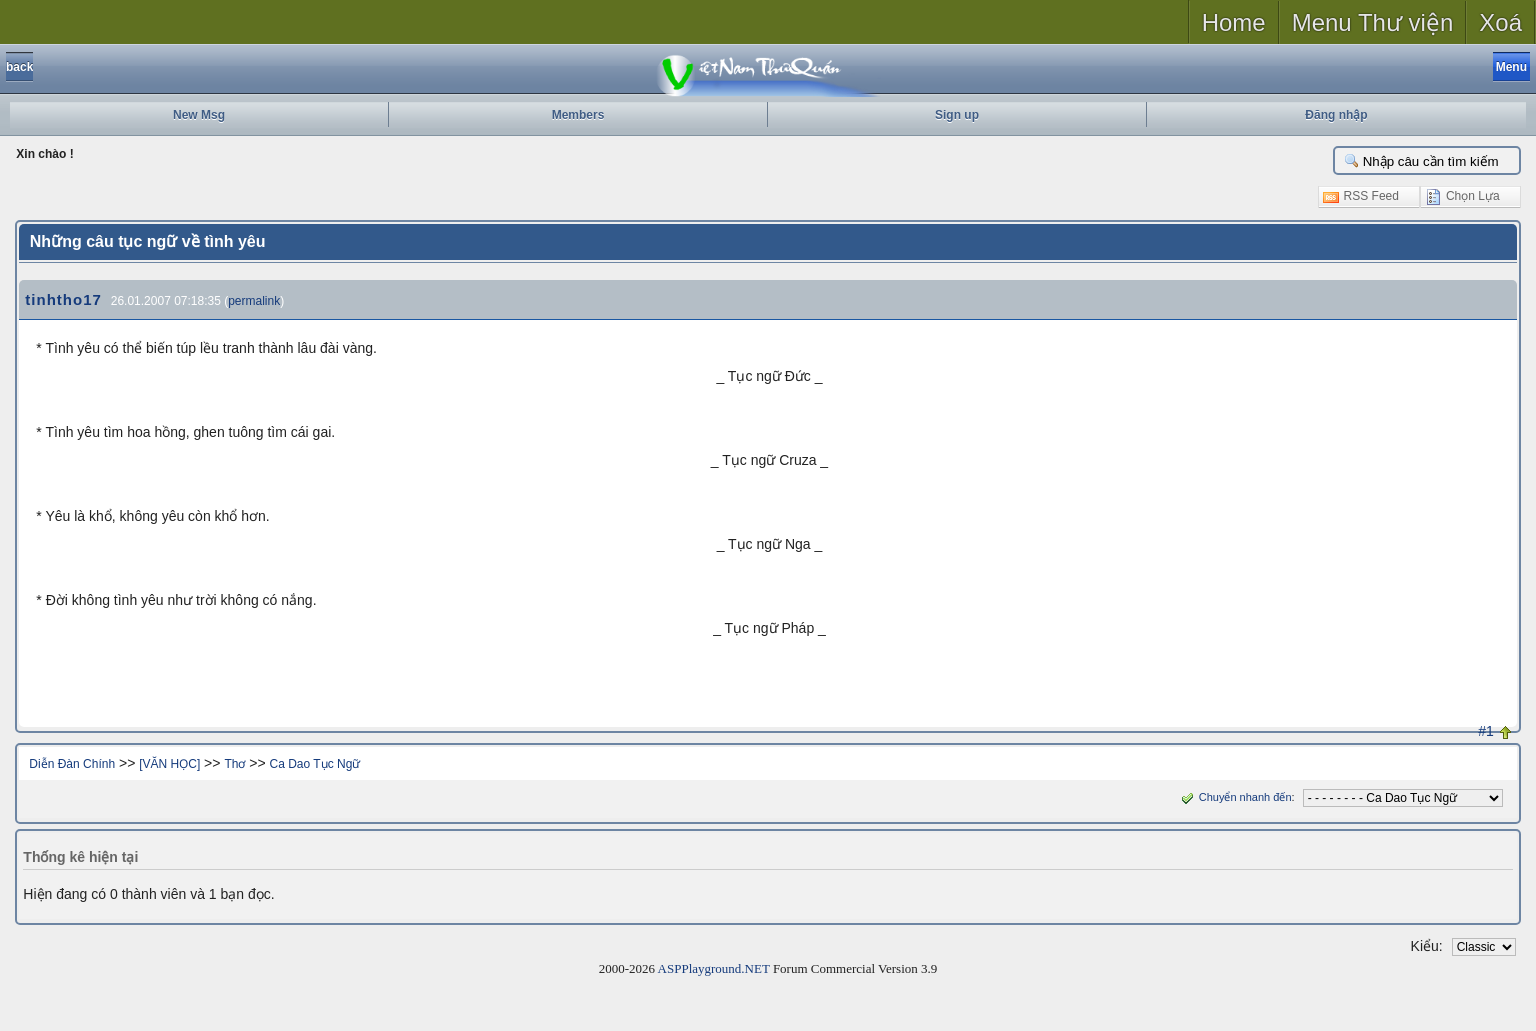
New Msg (199, 115)
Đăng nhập (1336, 115)
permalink (254, 301)
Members (578, 115)
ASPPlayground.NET (714, 968)
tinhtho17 (63, 299)
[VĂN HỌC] (169, 764)
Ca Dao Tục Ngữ (315, 764)
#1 (1486, 731)
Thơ (234, 764)
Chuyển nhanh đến (1234, 797)
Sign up (957, 115)
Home (1234, 22)
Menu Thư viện (1373, 22)
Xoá (1500, 22)
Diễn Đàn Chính (72, 764)
